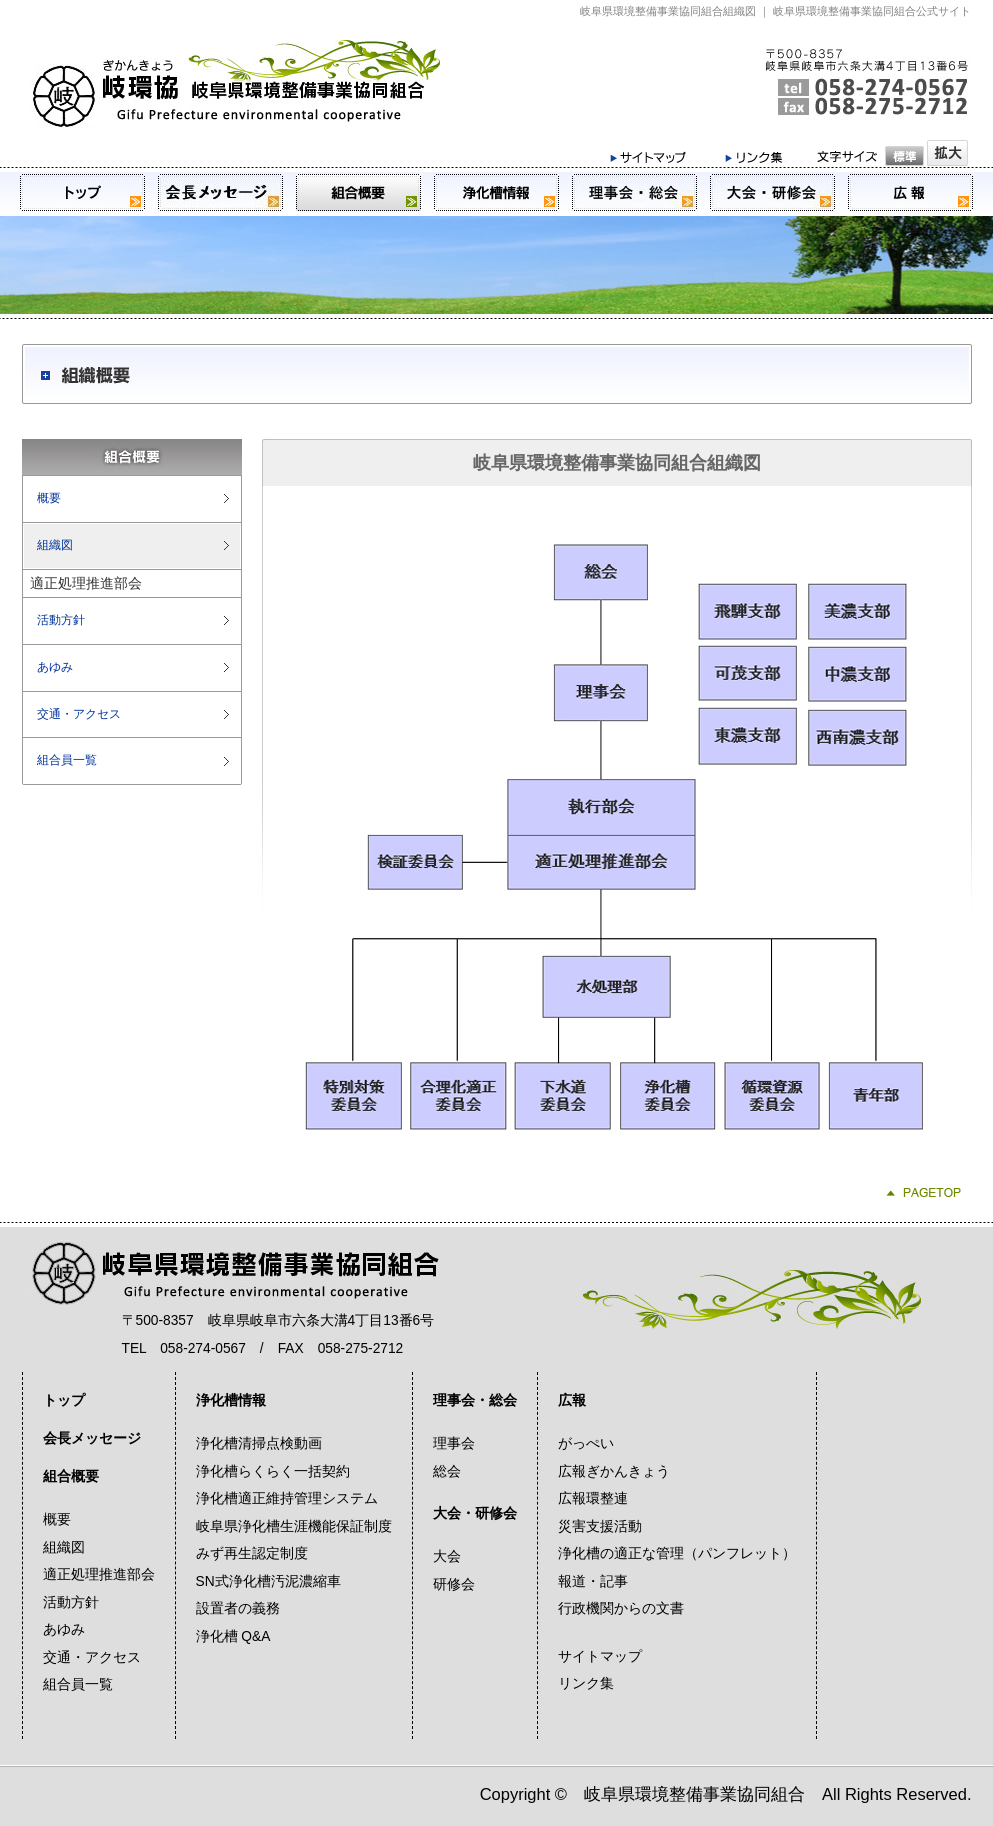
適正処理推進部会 (99, 1574)
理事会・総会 (475, 1400)
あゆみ (55, 667)
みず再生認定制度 (252, 1553)
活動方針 (61, 620)
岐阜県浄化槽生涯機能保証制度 (294, 1526)
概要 (49, 498)
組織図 (55, 545)
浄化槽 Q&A (233, 1636)
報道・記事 (593, 1581)
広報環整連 (593, 1498)
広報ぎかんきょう (614, 1471)
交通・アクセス (79, 714)
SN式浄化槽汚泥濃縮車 (268, 1581)
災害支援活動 (600, 1526)
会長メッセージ (92, 1438)
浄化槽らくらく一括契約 (273, 1471)
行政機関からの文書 (621, 1608)
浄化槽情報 (231, 1400)
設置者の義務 (238, 1608)
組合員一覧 (67, 760)
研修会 (454, 1584)
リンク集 (586, 1683)
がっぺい (586, 1443)
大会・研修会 (475, 1513)
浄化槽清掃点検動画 (259, 1443)
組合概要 (71, 1476)
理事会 (454, 1443)
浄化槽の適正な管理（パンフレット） (677, 1553)
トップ (64, 1400)
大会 (447, 1556)
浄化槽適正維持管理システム (287, 1498)
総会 (447, 1471)
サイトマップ (600, 1656)
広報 (572, 1400)
